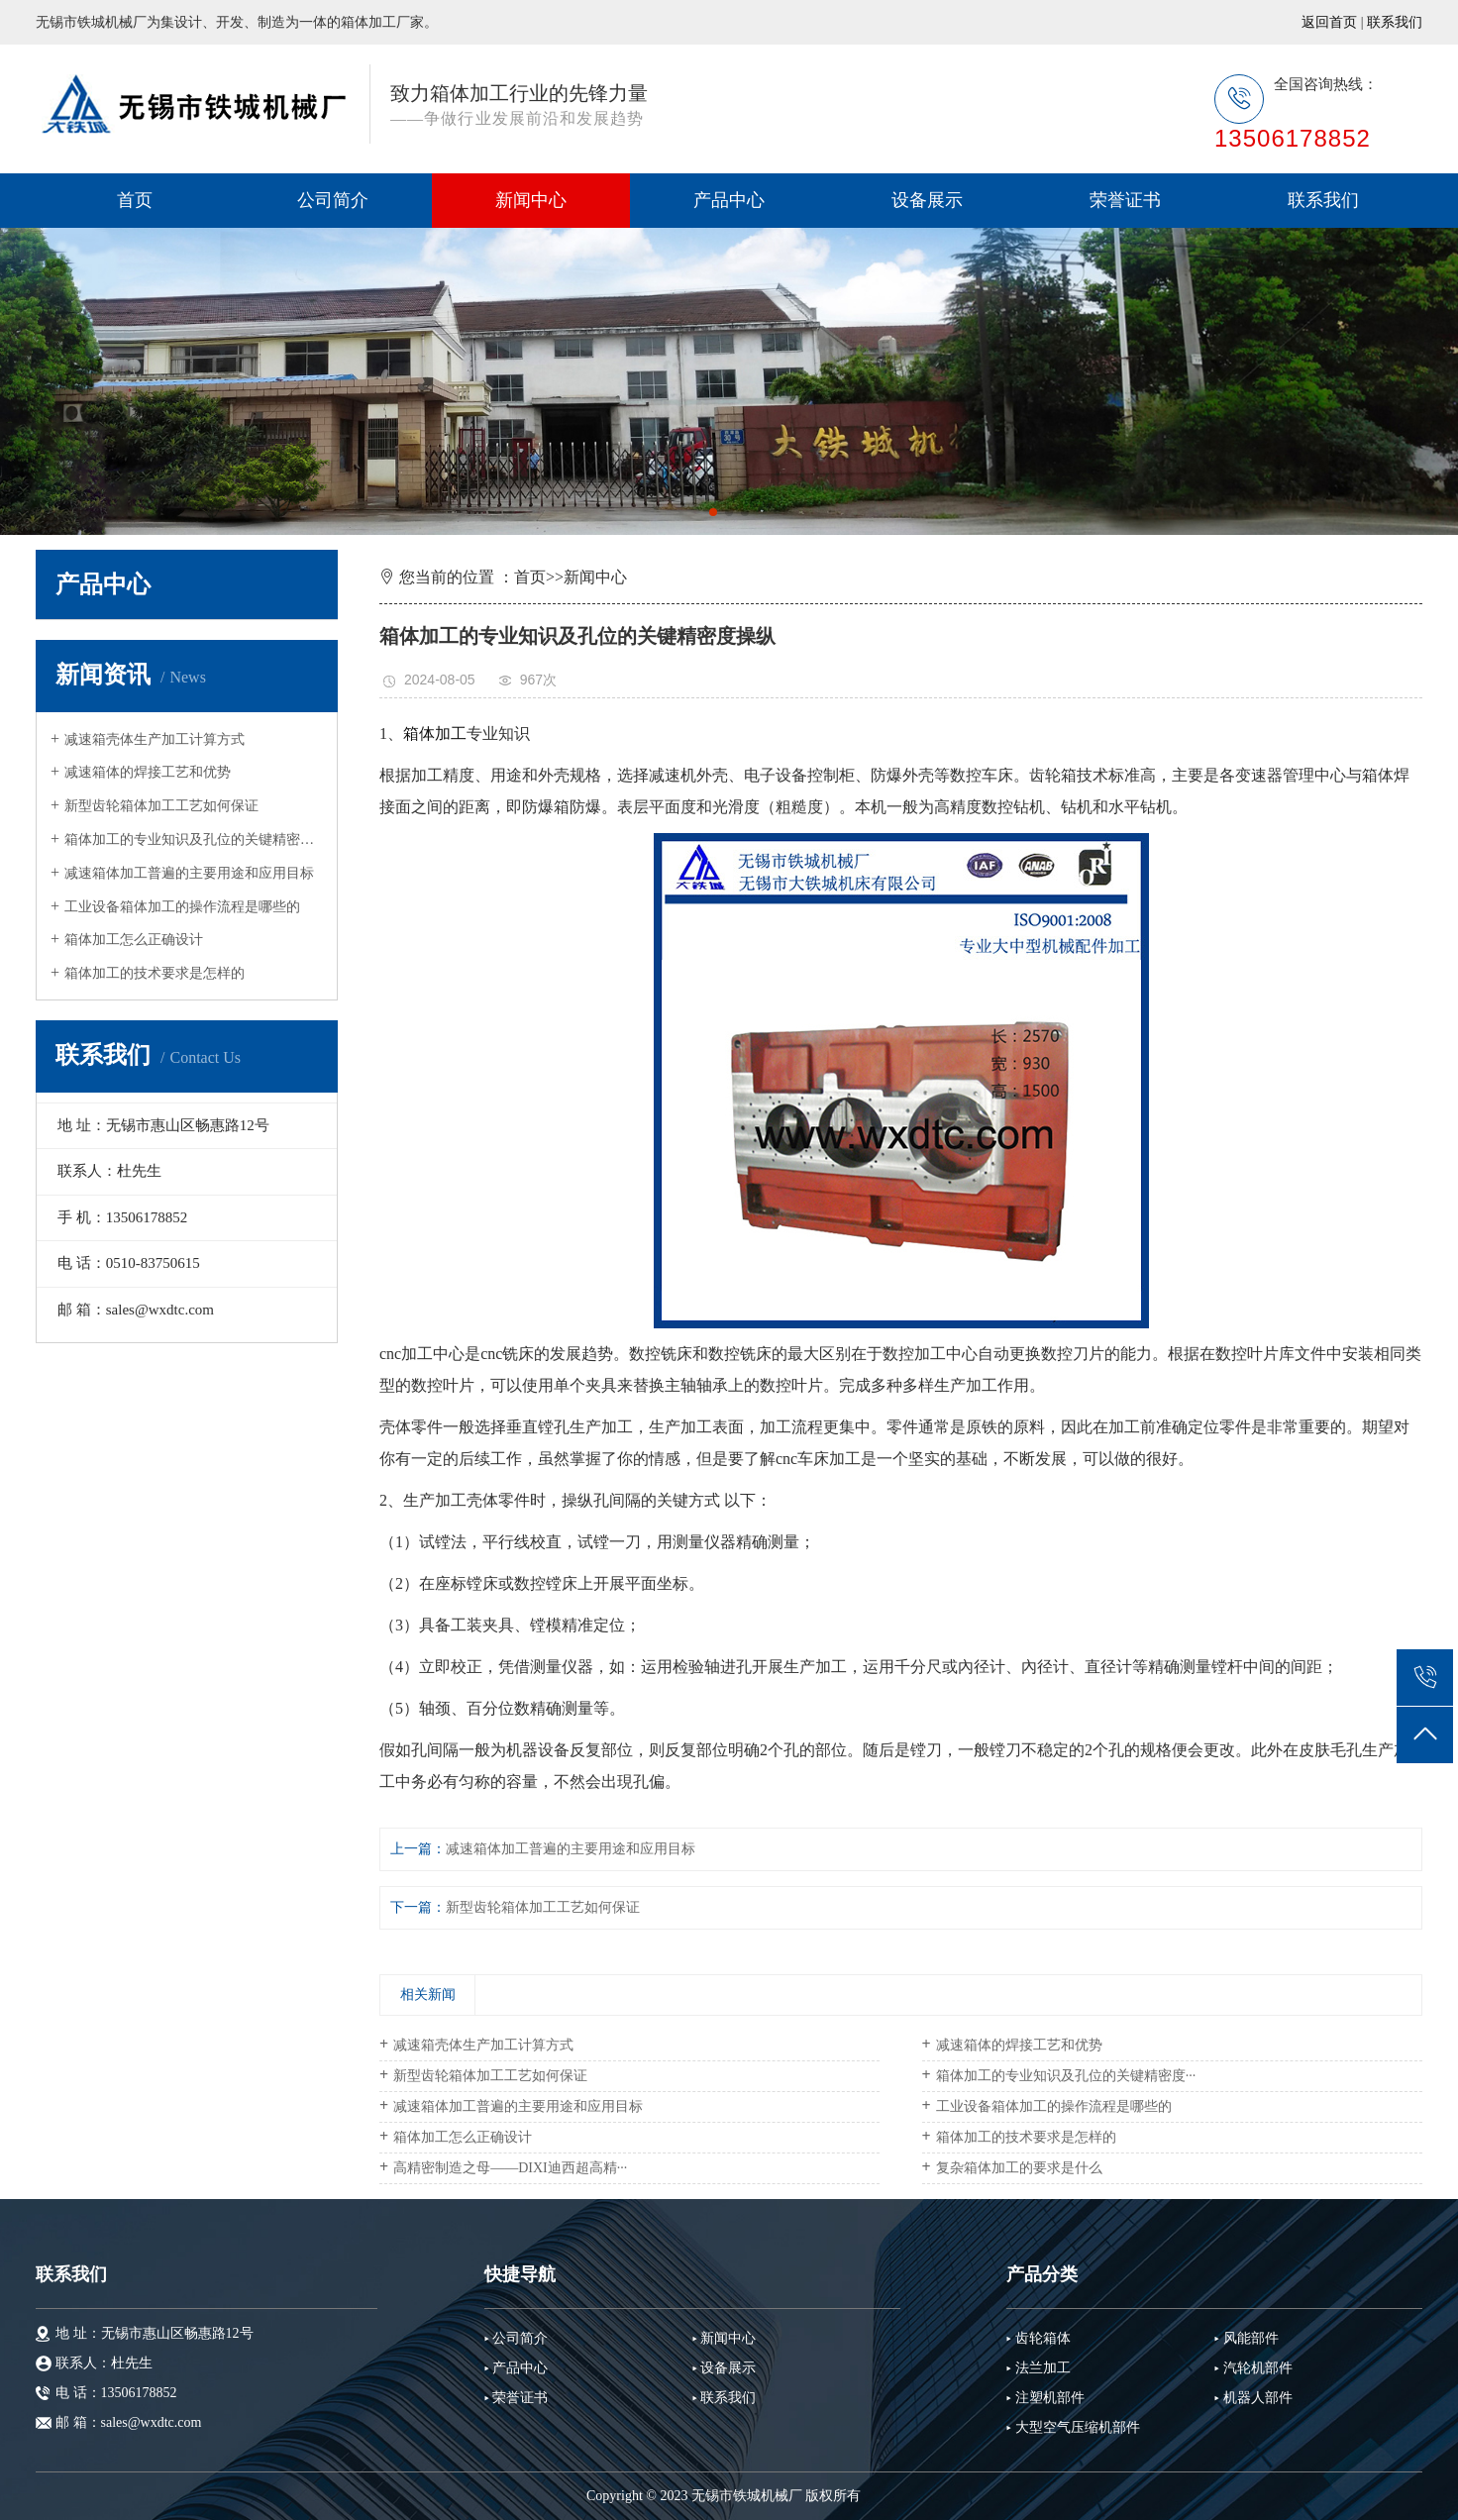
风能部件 (1251, 2338)
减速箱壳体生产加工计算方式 (154, 739)
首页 (135, 200)
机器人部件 (1258, 2397)
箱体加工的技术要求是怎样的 (154, 973)
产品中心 (729, 200)
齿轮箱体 (1043, 2338)
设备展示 (927, 200)
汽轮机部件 (1258, 2368)
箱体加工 (435, 733)
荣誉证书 (1125, 200)
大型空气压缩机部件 (1077, 2427)
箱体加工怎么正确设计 (133, 939)
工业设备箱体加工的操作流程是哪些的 (182, 906)
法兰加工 (1043, 2368)
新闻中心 (531, 200)
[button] (713, 512)
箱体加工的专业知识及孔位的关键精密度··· (193, 839)
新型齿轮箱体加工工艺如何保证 (161, 805)
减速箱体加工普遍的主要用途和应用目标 (189, 873)
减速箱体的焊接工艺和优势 (147, 772)
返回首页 (1329, 22)
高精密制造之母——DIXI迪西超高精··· (510, 2167)
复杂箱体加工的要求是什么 (1019, 2167)
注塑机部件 (1050, 2397)
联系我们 (1394, 22)
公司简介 (332, 200)
